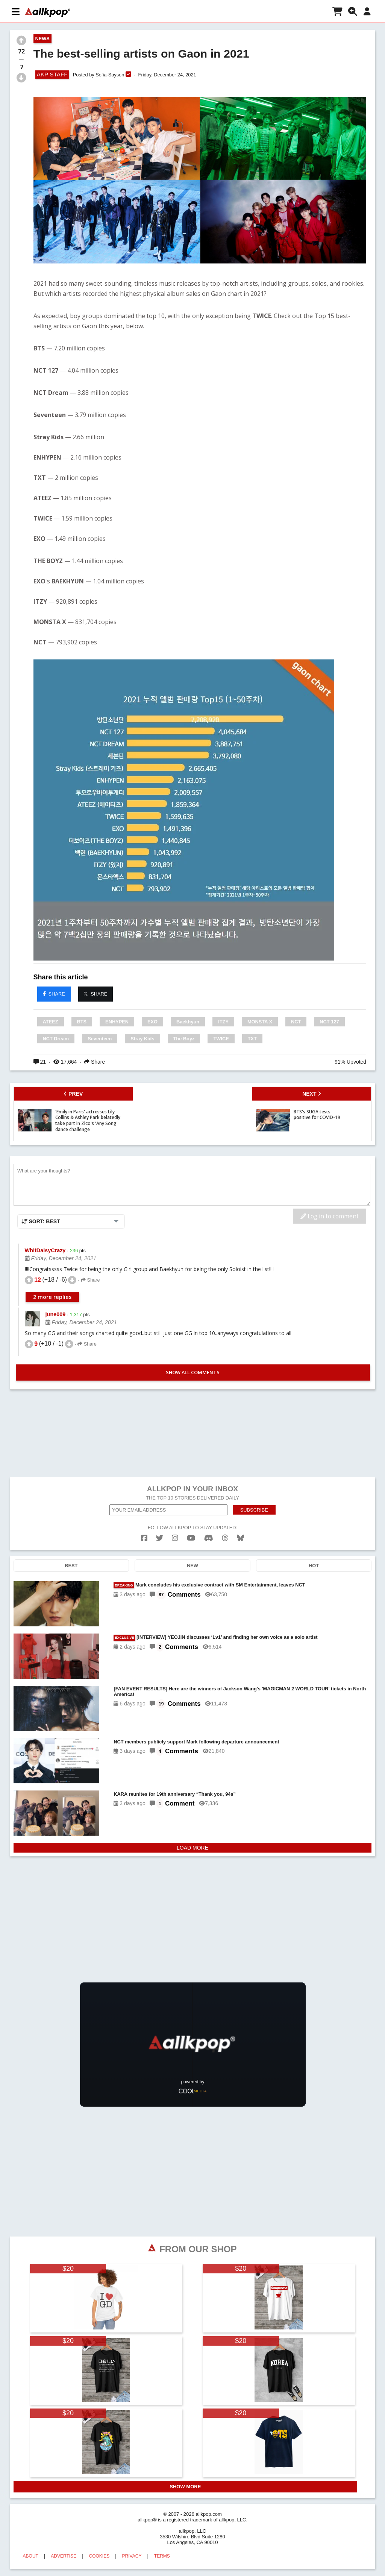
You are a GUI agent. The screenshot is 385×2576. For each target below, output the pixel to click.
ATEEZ (50, 1022)
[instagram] (175, 1538)
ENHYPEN (117, 1022)
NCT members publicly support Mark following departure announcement (196, 1742)
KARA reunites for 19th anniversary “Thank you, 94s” (175, 1794)
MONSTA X (259, 1022)
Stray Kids (142, 1038)
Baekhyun (187, 1022)
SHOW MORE (185, 2486)
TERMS (162, 2556)
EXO (152, 1022)
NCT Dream (56, 1038)
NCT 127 (329, 1022)
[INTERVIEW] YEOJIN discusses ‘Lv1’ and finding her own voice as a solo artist (215, 1637)
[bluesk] (240, 1538)
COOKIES (99, 2556)
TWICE (221, 1038)
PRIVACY (132, 2556)
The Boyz (184, 1038)
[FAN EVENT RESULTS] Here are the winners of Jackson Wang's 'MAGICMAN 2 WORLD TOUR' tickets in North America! (240, 1691)
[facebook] (144, 1538)
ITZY (223, 1022)
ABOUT (30, 2556)
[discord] (208, 1538)
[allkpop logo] (47, 12)
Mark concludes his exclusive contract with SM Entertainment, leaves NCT (209, 1585)
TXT (252, 1038)
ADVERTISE (63, 2556)
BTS (82, 1022)
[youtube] (191, 1538)
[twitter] (159, 1538)
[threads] (225, 1538)
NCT (296, 1022)
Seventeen (100, 1038)
